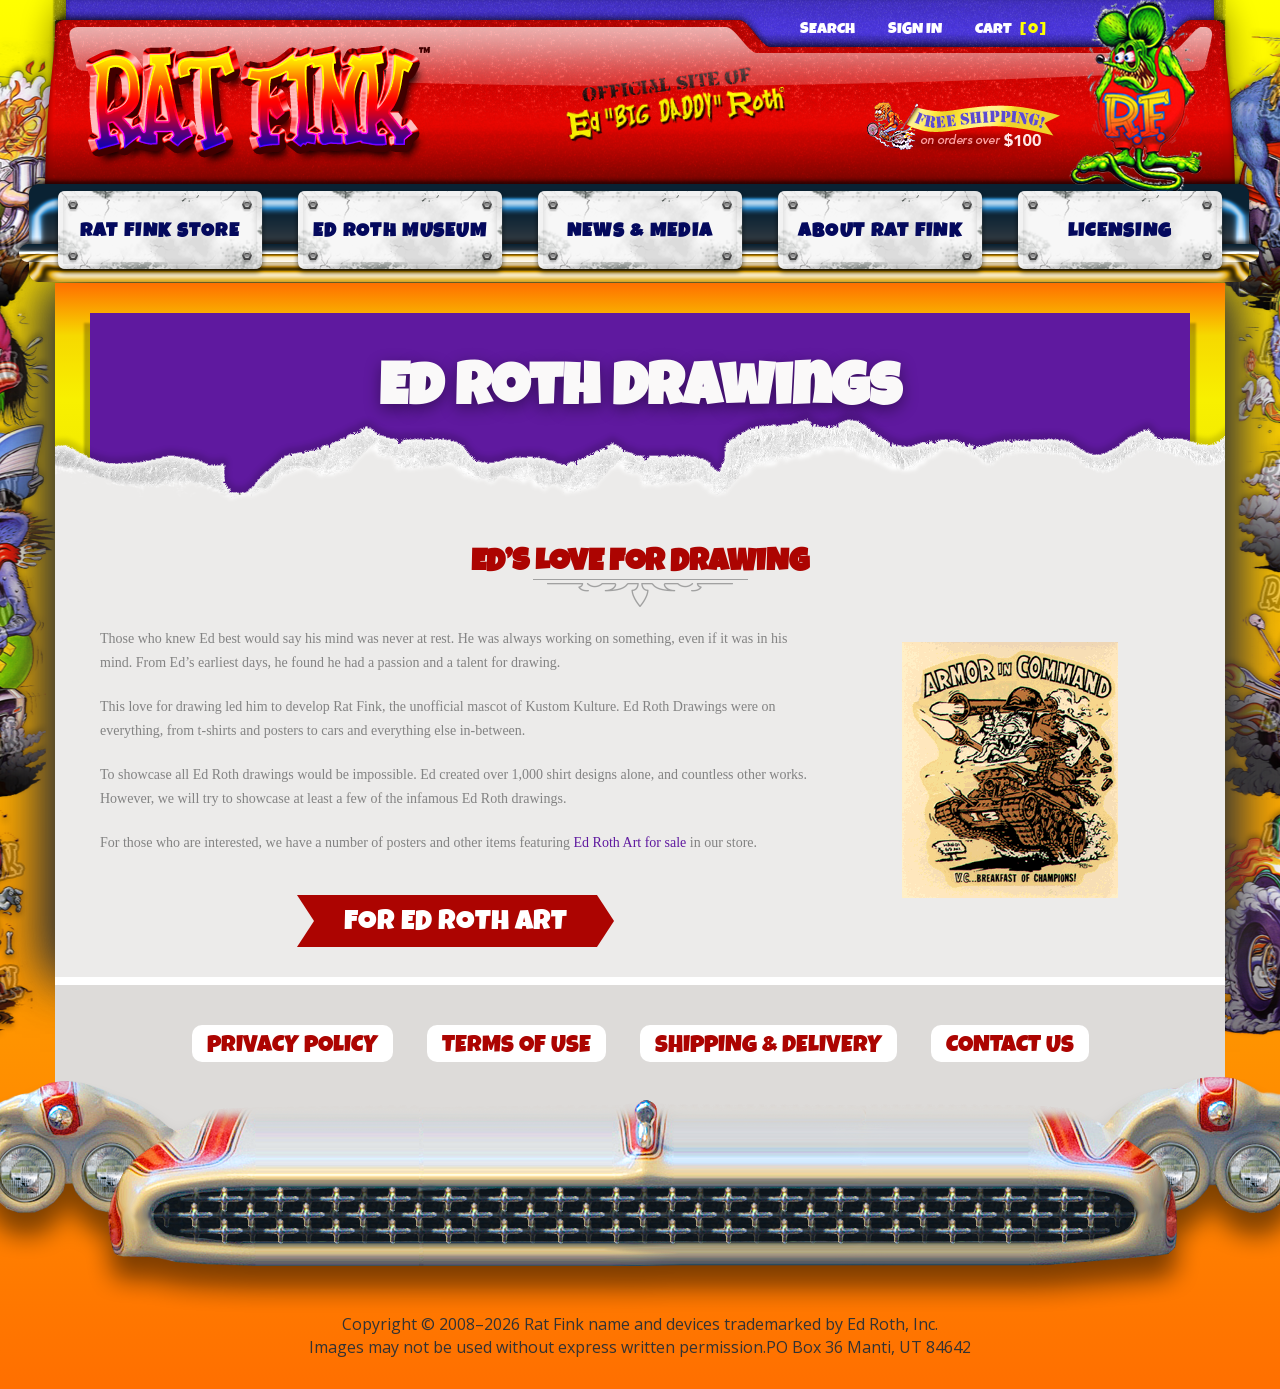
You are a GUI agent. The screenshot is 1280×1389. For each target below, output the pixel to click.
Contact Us (1010, 1044)
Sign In (915, 29)
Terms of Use (516, 1044)
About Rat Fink (880, 230)
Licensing (1120, 230)
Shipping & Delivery (768, 1044)
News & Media (640, 230)
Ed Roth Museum (400, 230)
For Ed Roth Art (455, 921)
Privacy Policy (292, 1044)
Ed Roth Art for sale (630, 842)
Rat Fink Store (160, 230)
